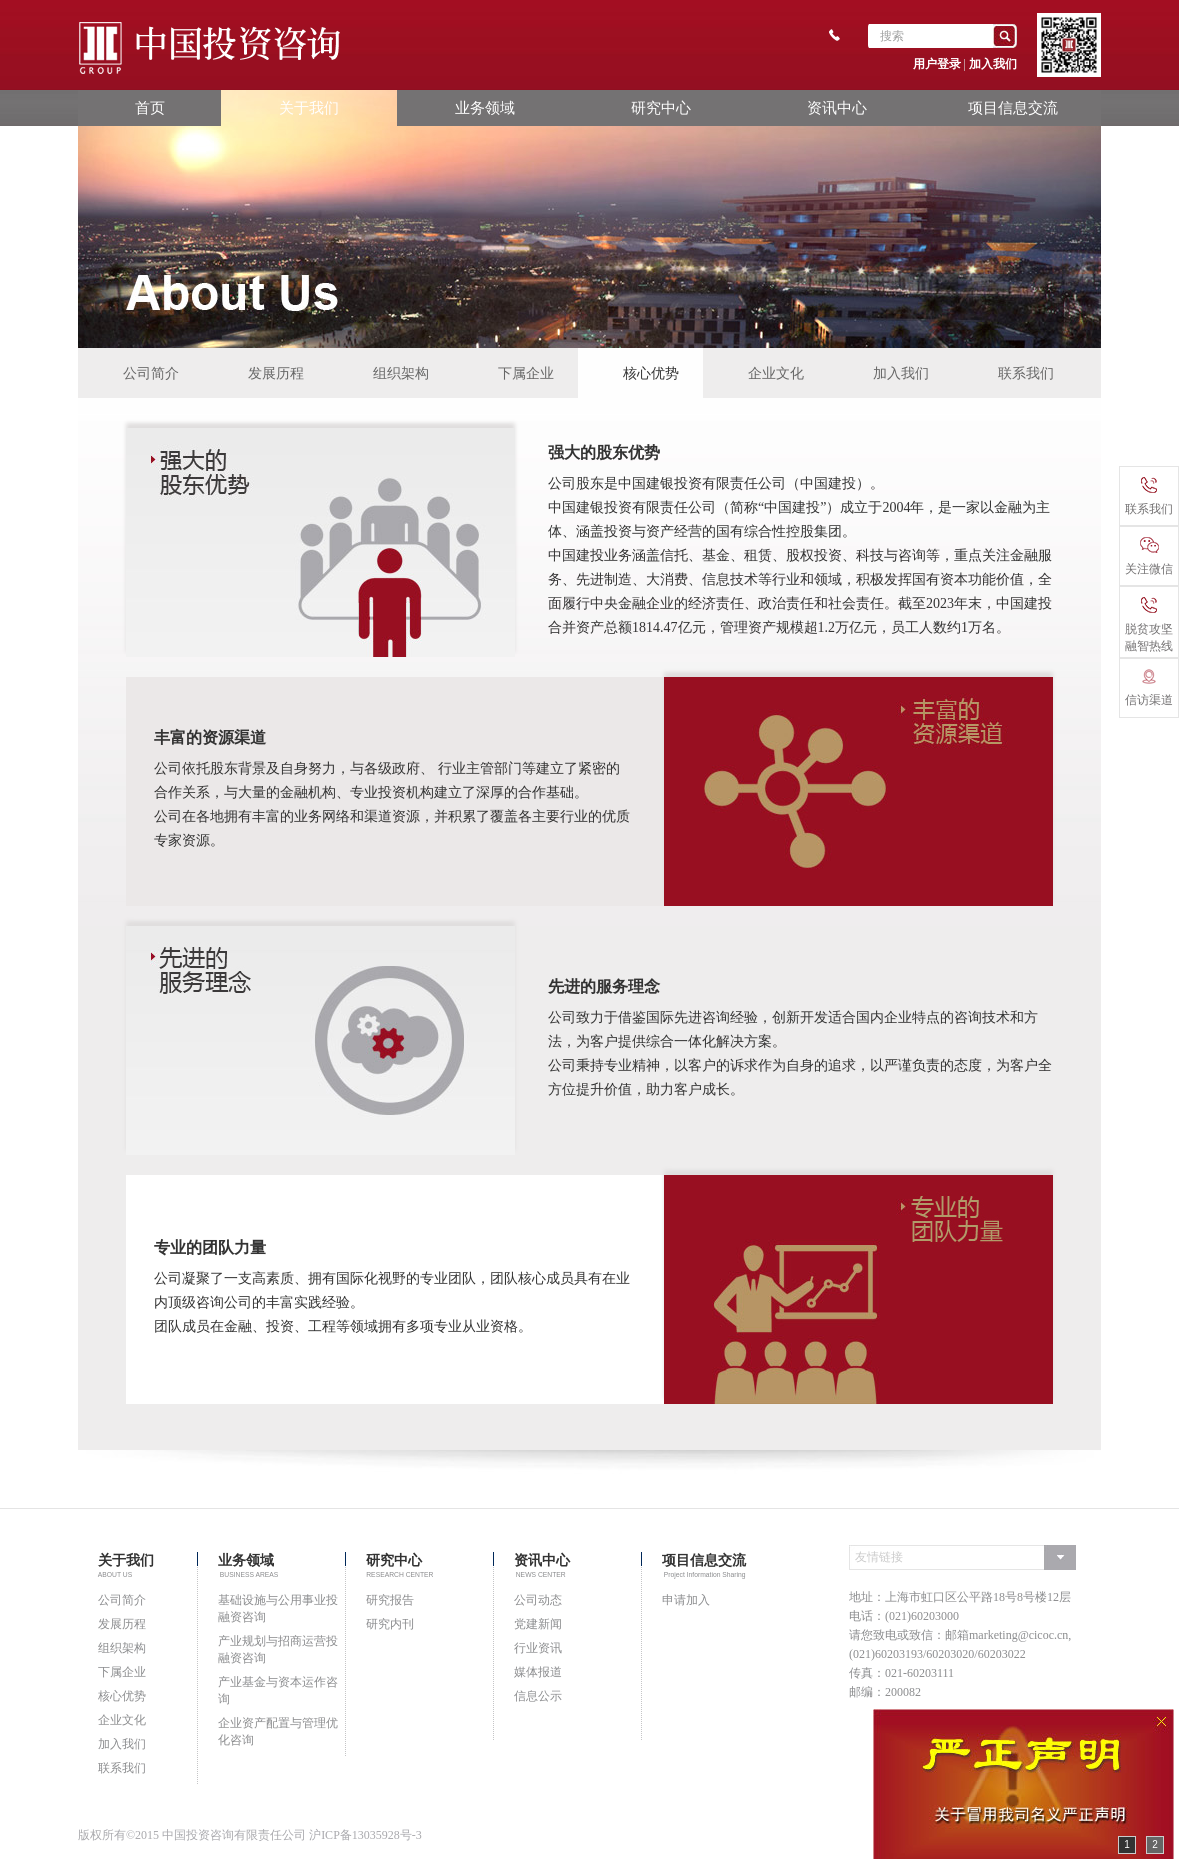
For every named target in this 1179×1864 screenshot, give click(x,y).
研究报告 (390, 1600)
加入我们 (993, 64)
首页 (150, 107)
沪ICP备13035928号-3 (365, 1835)
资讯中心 (837, 107)
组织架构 (401, 373)
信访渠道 (1149, 688)
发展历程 (276, 373)
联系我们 (1026, 373)
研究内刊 (390, 1624)
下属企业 (526, 373)
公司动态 (538, 1600)
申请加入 (686, 1600)
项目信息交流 (1013, 107)
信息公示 (538, 1696)
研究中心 (661, 107)
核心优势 (651, 373)
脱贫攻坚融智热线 (1149, 625)
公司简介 (151, 373)
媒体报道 (538, 1672)
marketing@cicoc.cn (1018, 1635)
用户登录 (937, 64)
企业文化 (776, 373)
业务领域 (485, 107)
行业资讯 (538, 1648)
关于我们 (309, 107)
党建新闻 (538, 1624)
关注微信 (1149, 556)
